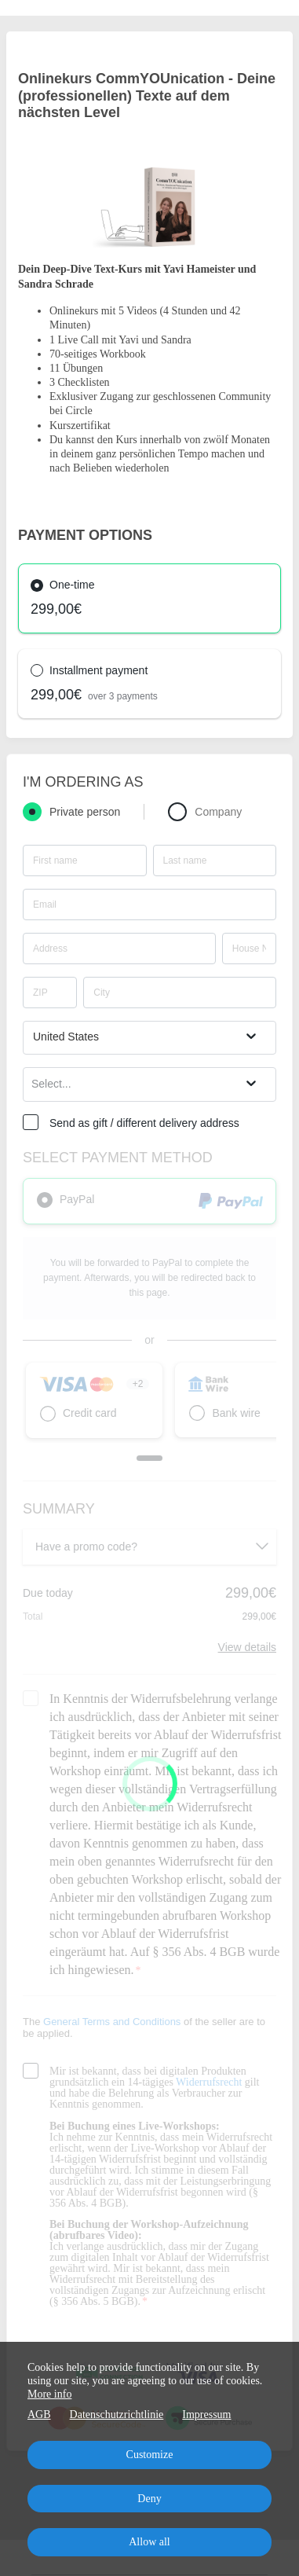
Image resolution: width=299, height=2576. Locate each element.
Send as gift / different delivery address (144, 1123)
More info (49, 2394)
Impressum (206, 2414)
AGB (39, 2414)
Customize (149, 2454)
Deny (149, 2498)
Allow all (149, 2542)
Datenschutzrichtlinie (117, 2414)
